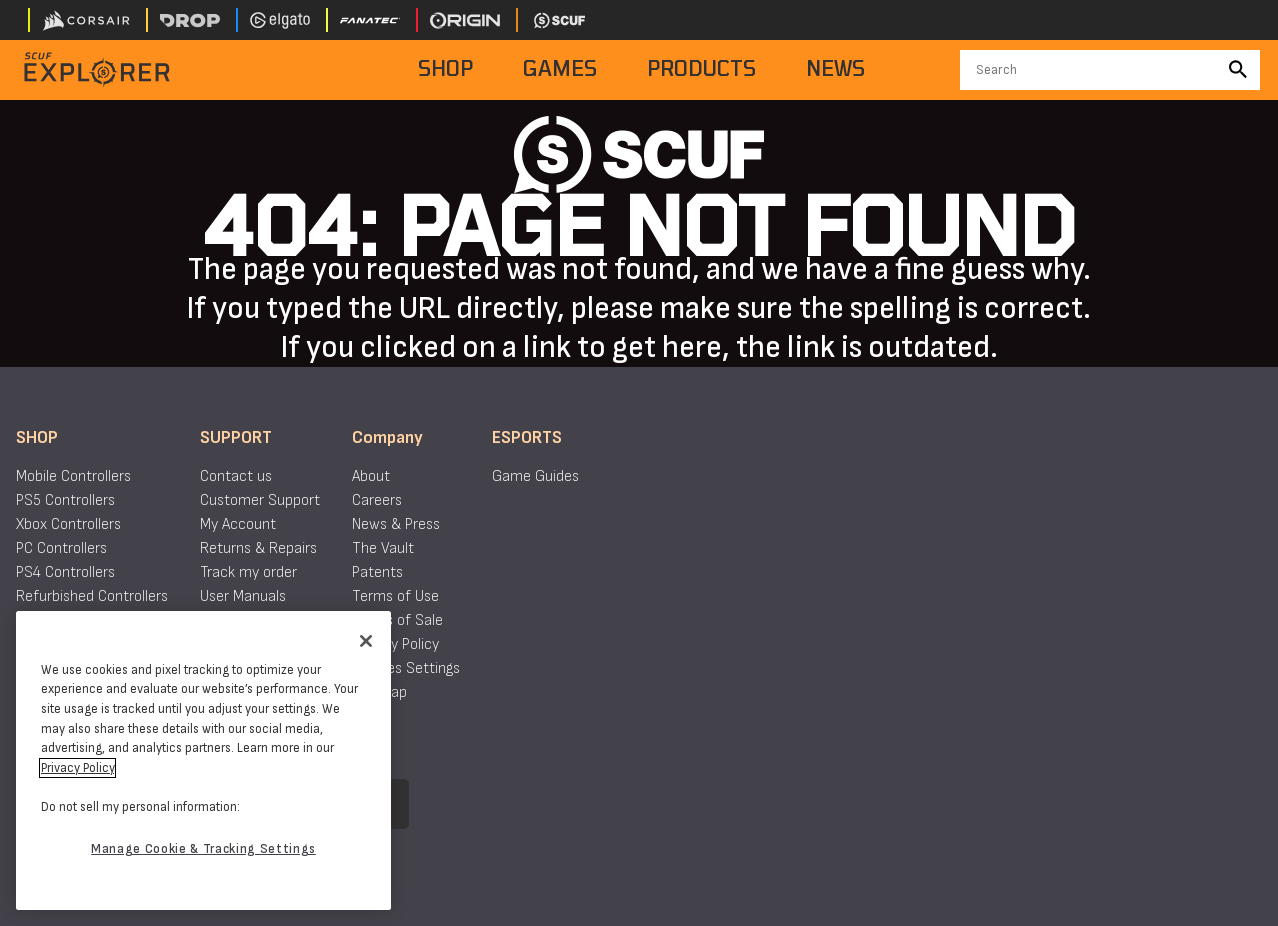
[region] (203, 760)
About (371, 476)
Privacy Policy (395, 644)
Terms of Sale (397, 620)
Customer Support (260, 500)
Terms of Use (395, 596)
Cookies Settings (406, 668)
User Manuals (243, 596)
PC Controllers (61, 548)
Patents (377, 572)
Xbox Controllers (68, 524)
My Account (238, 524)
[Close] (366, 641)
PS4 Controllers (65, 572)
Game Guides (535, 476)
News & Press (396, 524)
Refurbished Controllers (92, 596)
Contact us (236, 476)
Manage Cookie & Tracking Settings (203, 849)
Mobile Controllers (73, 476)
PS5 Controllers (65, 500)
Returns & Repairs (258, 548)
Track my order (248, 572)
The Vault (383, 548)
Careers (377, 500)
